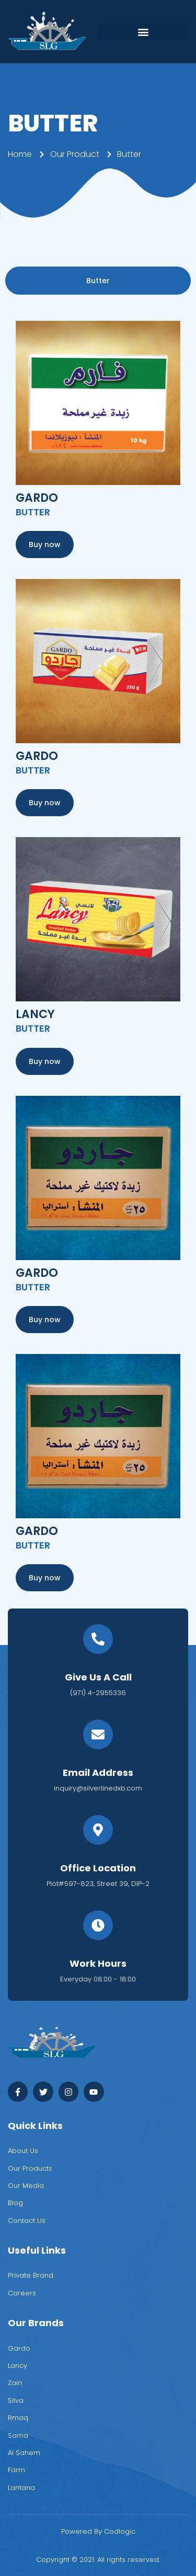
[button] (143, 31)
